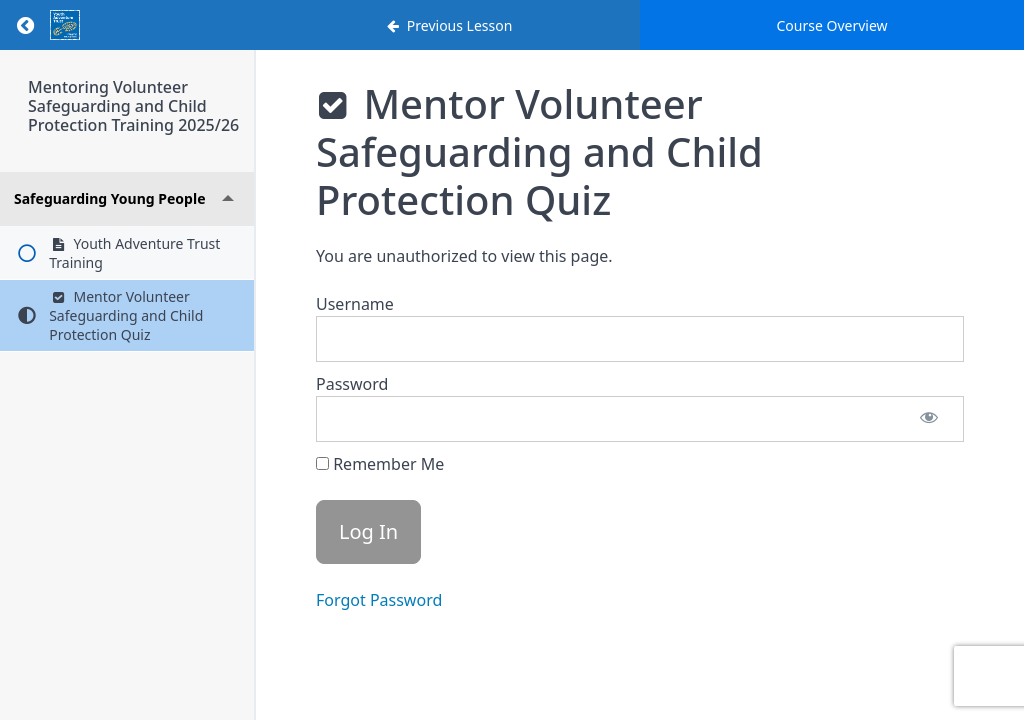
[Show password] (929, 419)
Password (352, 384)
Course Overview (831, 25)
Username (355, 304)
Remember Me (380, 464)
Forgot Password (379, 600)
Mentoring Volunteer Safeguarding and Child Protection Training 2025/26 (133, 106)
